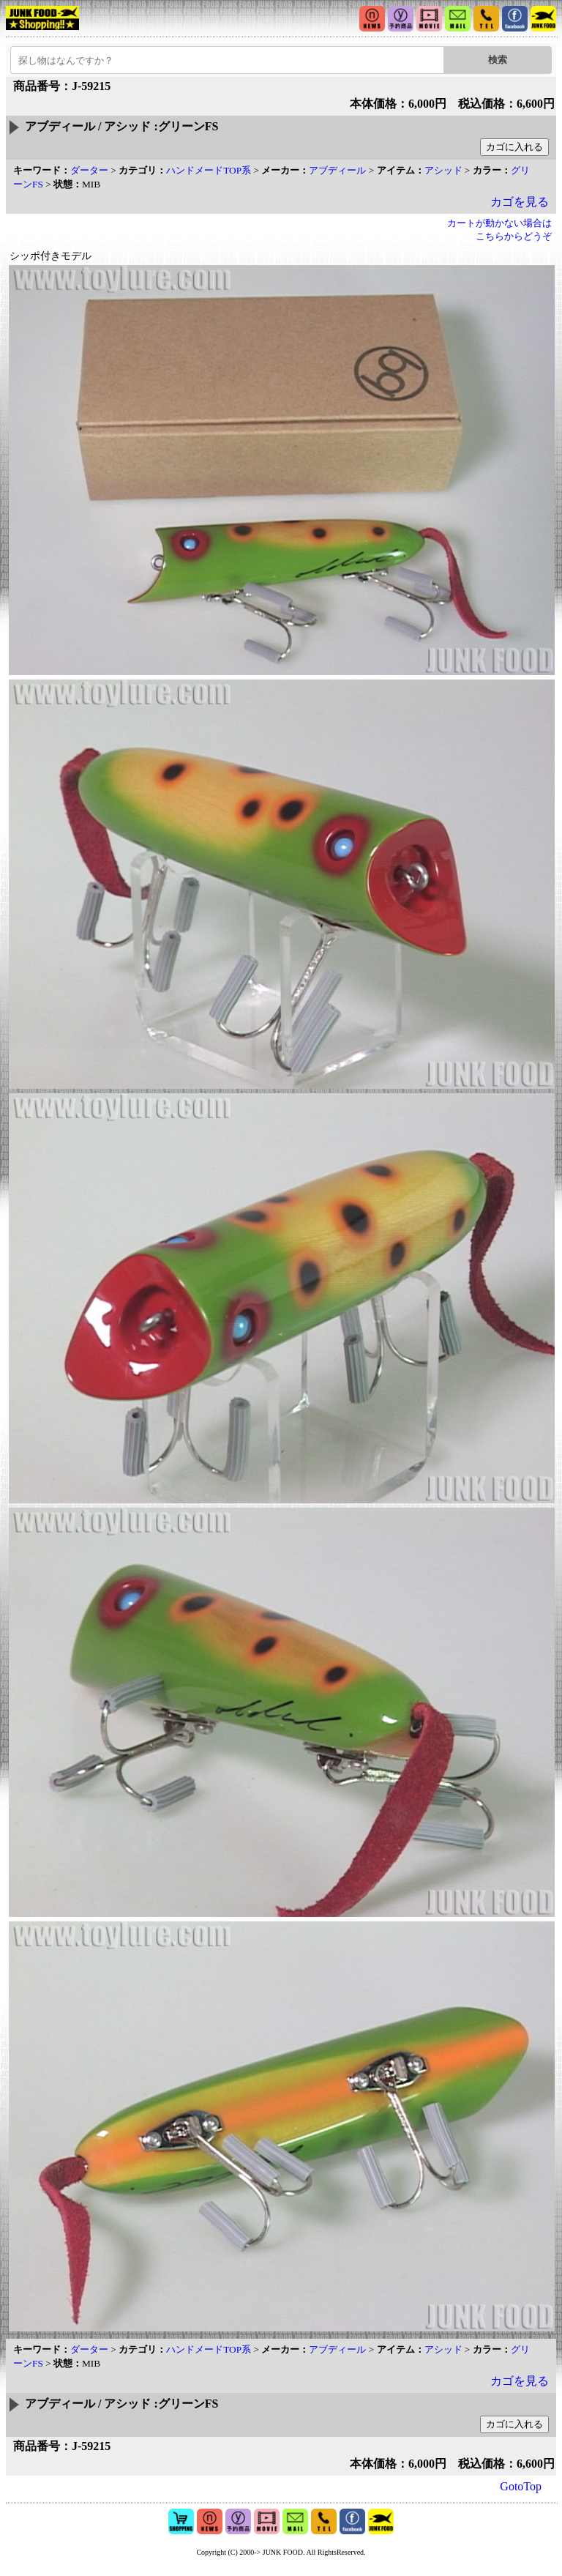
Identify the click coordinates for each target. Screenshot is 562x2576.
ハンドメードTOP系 (208, 170)
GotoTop (521, 2486)
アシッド (443, 170)
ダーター (89, 170)
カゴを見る (519, 202)
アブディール (337, 170)
